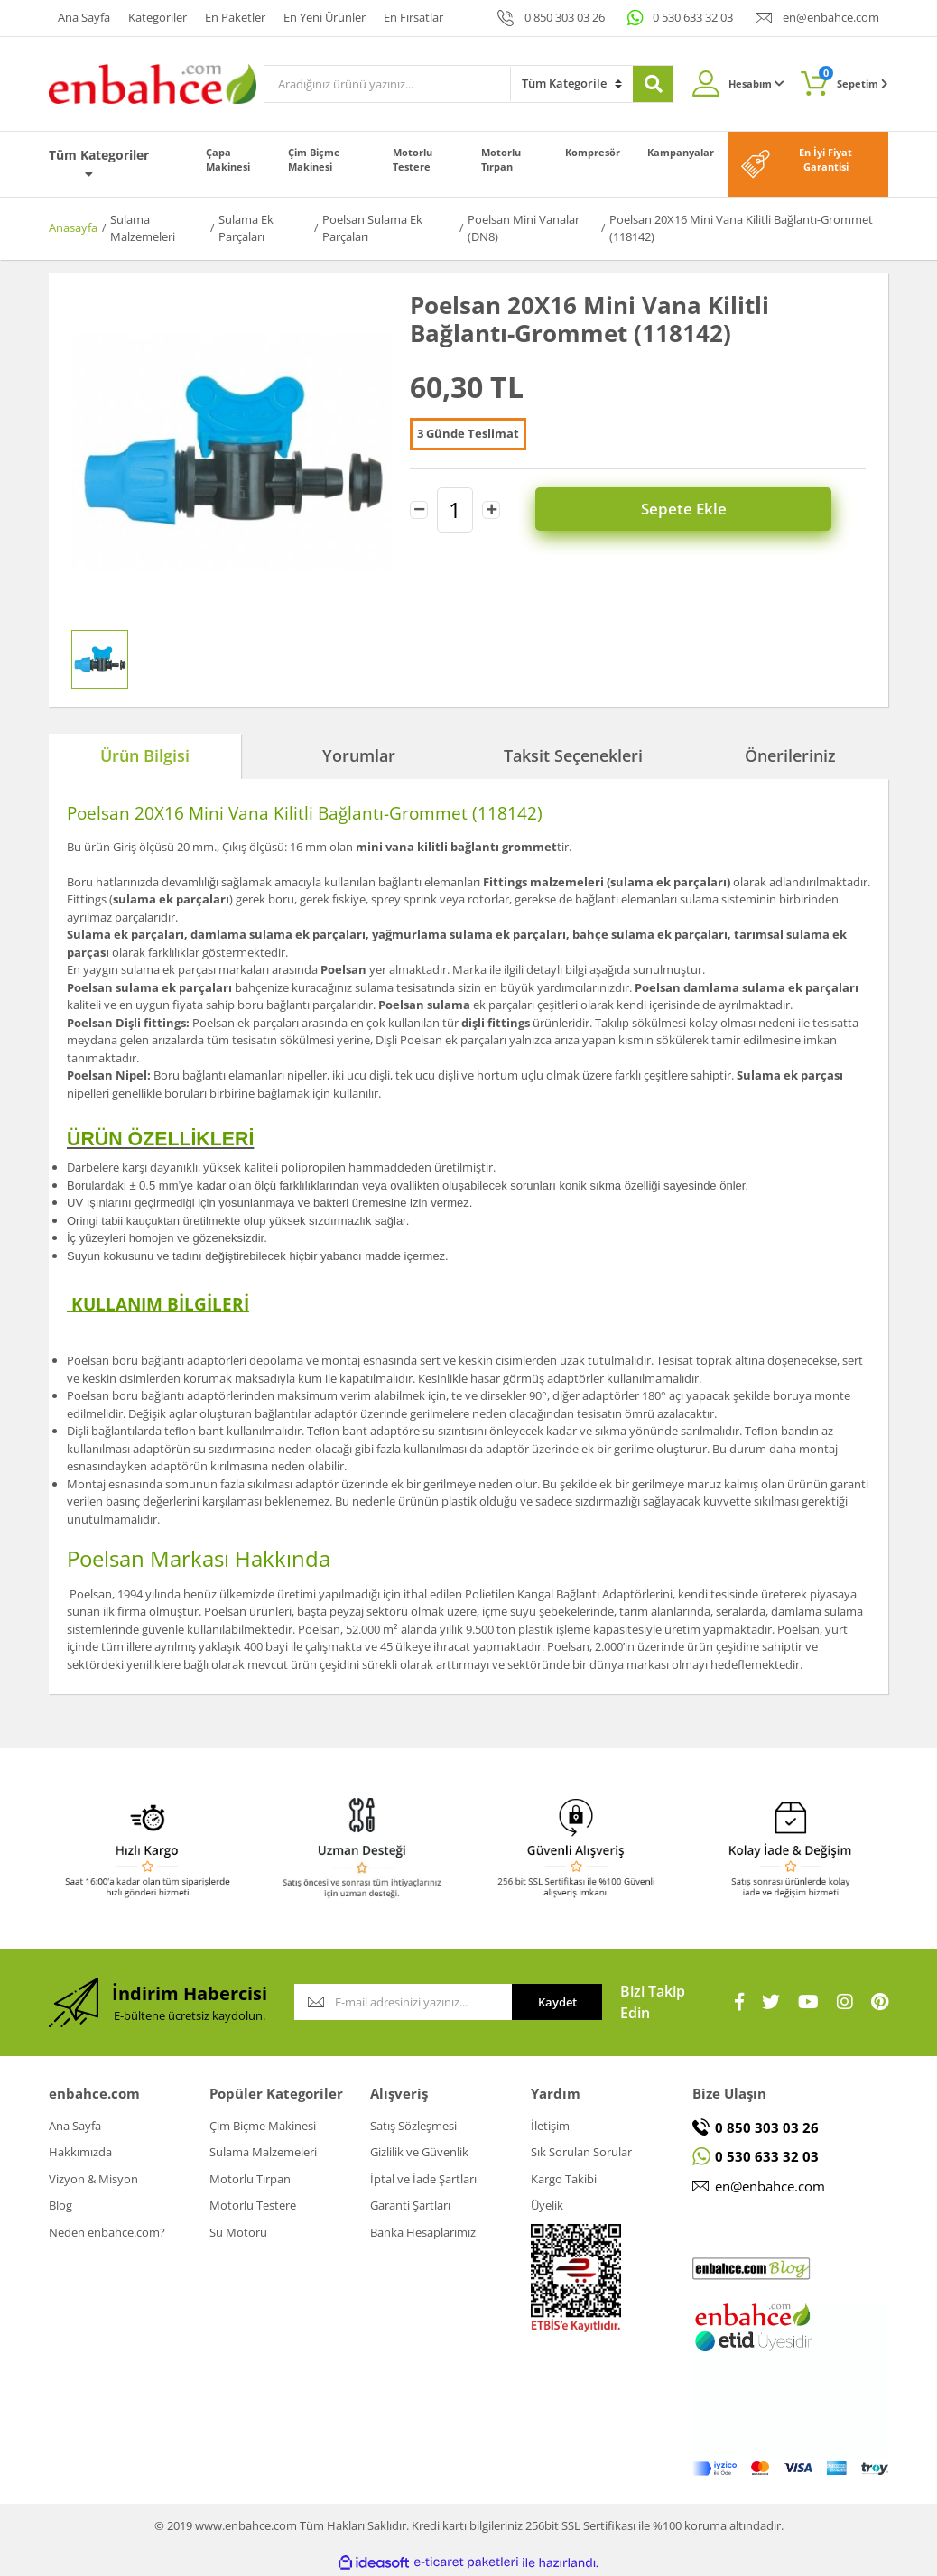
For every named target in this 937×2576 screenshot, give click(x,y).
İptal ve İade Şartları (423, 2179)
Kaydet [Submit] (557, 2002)
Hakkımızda (80, 2152)
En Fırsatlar (413, 17)
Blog (60, 2205)
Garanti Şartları (410, 2205)
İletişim (550, 2125)
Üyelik (547, 2205)
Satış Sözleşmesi (413, 2125)
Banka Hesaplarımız (423, 2232)
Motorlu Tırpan (501, 159)
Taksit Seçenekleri (573, 755)
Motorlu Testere (412, 159)
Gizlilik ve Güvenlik (419, 2152)
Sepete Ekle (696, 509)
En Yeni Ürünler (324, 17)
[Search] (387, 84)
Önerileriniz (790, 755)
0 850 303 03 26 (564, 17)
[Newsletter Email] (403, 2002)
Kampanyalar (680, 152)
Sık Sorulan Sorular (581, 2152)
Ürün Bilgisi (145, 755)
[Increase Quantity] (491, 510)
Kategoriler (157, 17)
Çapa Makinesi (228, 159)
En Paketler (235, 17)
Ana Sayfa (84, 17)
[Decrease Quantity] (419, 510)
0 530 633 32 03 (693, 17)
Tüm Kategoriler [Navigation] (99, 163)
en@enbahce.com (831, 17)
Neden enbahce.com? (107, 2232)
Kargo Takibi (564, 2179)
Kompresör (592, 152)
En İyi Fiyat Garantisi (825, 159)
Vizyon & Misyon (93, 2179)
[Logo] (152, 82)
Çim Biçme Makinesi (314, 159)
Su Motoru (238, 2232)
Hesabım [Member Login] (756, 83)
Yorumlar (358, 755)
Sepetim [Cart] (853, 78)
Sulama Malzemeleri (263, 2152)
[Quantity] (455, 510)
